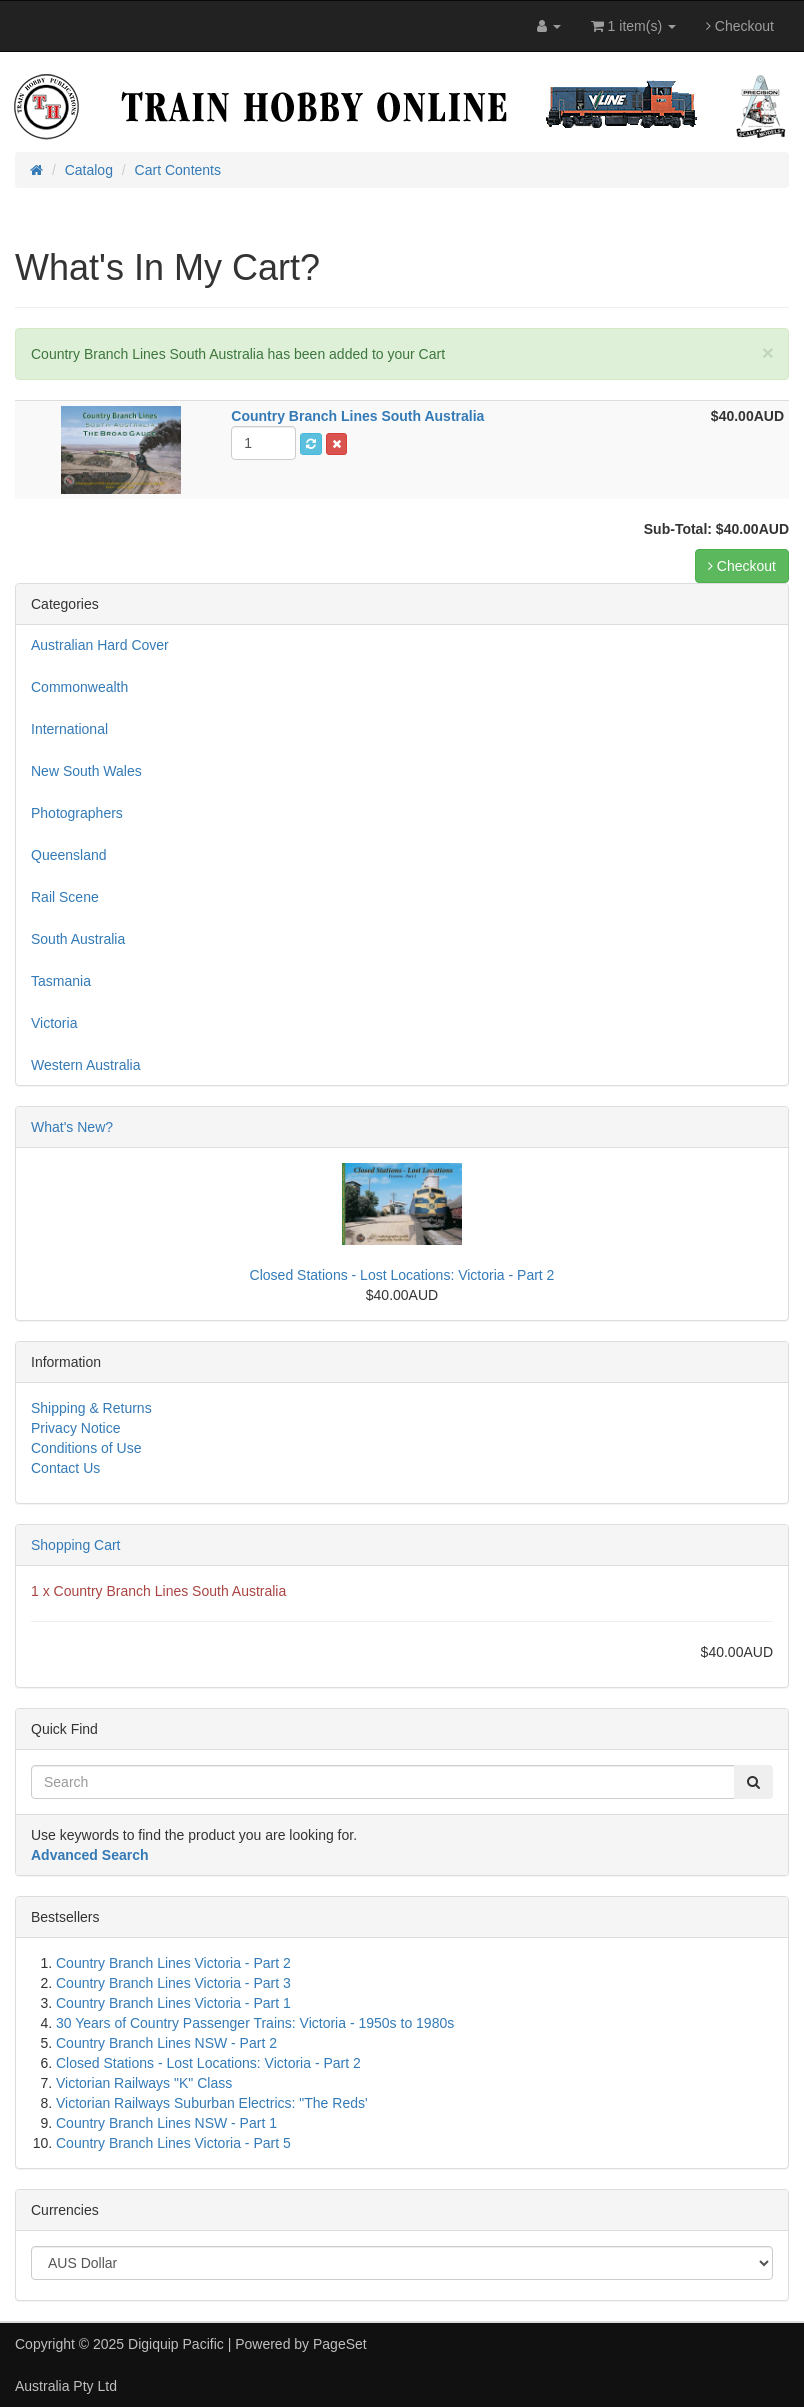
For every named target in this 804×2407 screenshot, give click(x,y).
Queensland (69, 855)
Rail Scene (65, 897)
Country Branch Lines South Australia (170, 1591)
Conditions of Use (86, 1448)
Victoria (54, 1023)
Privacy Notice (75, 1428)
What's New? (72, 1127)
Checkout (740, 26)
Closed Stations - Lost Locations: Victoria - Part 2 (402, 1275)
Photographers (77, 813)
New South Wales (86, 771)
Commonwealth (79, 687)
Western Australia (85, 1065)
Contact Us (65, 1468)
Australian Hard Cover (100, 645)
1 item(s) (633, 26)
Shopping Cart (76, 1545)
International (69, 729)
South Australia (78, 939)
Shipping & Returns (91, 1408)
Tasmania (61, 981)
